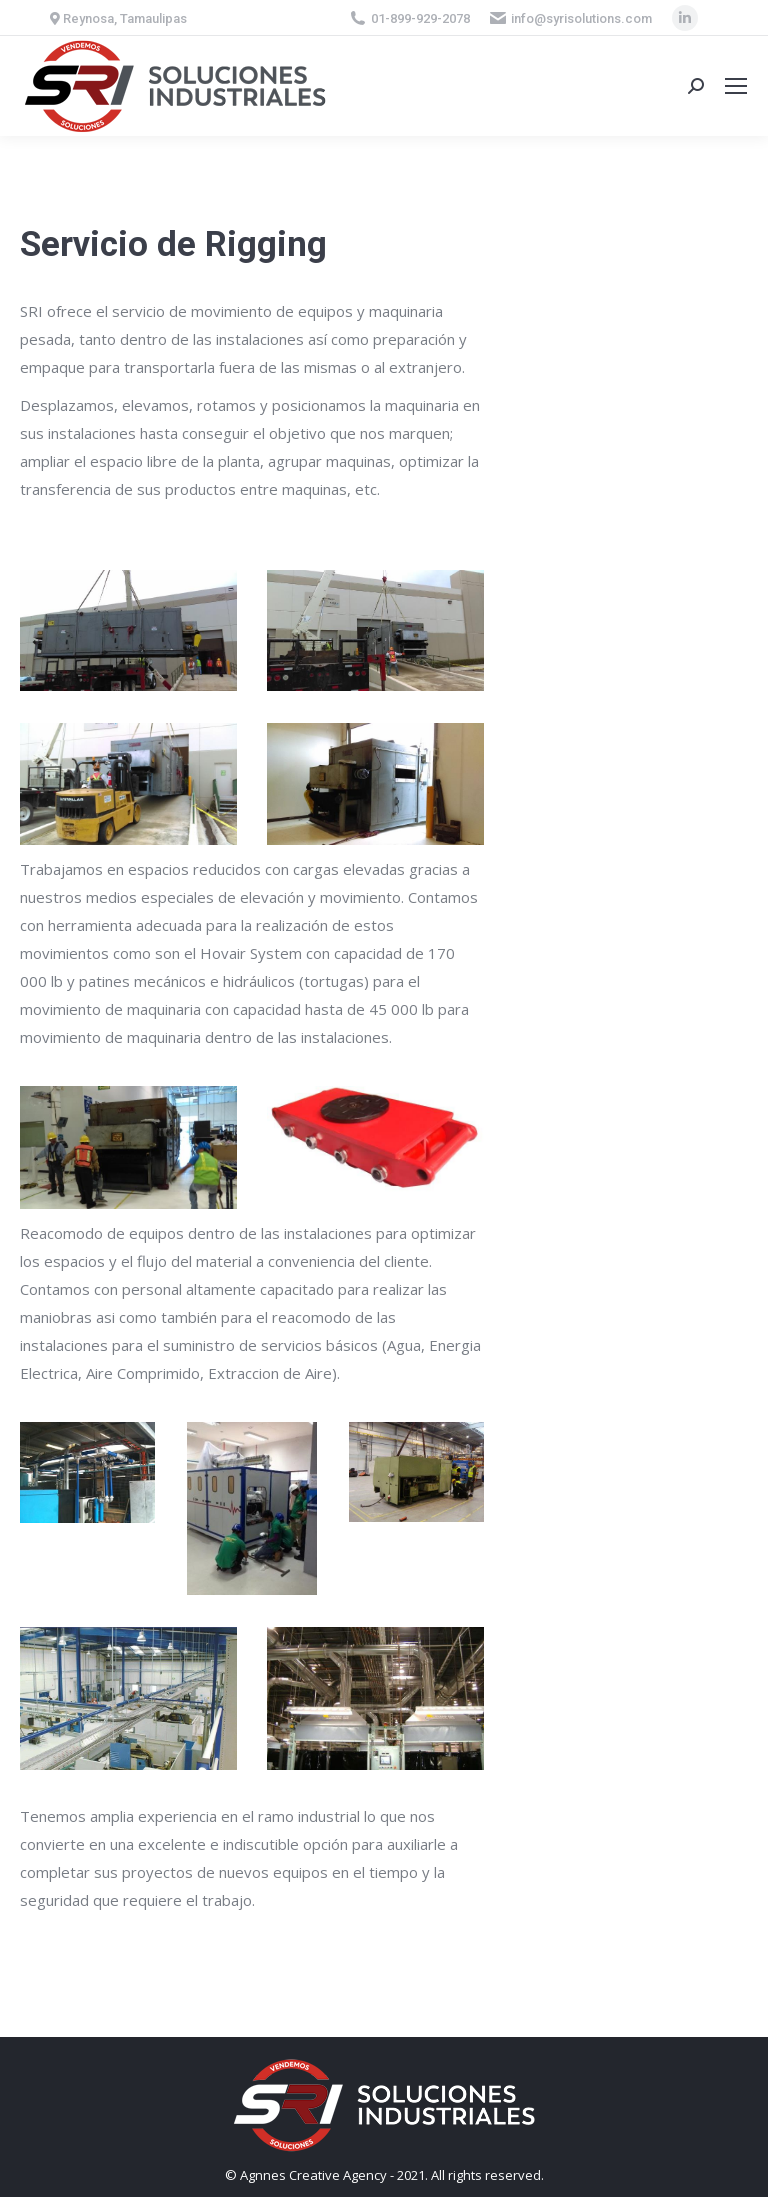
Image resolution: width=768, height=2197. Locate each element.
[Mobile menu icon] (736, 86)
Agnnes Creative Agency (313, 2175)
